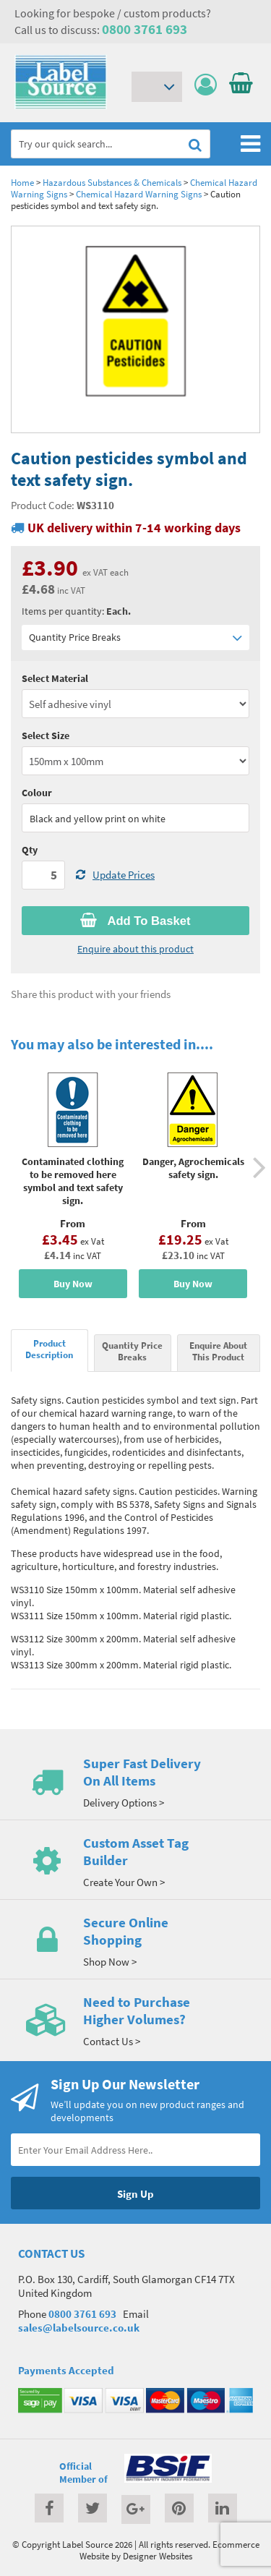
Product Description (49, 1348)
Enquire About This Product (218, 1350)
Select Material (55, 678)
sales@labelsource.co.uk (78, 2327)
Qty (30, 849)
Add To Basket (135, 920)
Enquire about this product (135, 948)
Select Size (45, 735)
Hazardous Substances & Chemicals (112, 182)
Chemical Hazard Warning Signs (139, 194)
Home (22, 182)
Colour (37, 792)
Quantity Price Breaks (135, 637)
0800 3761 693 (144, 29)
